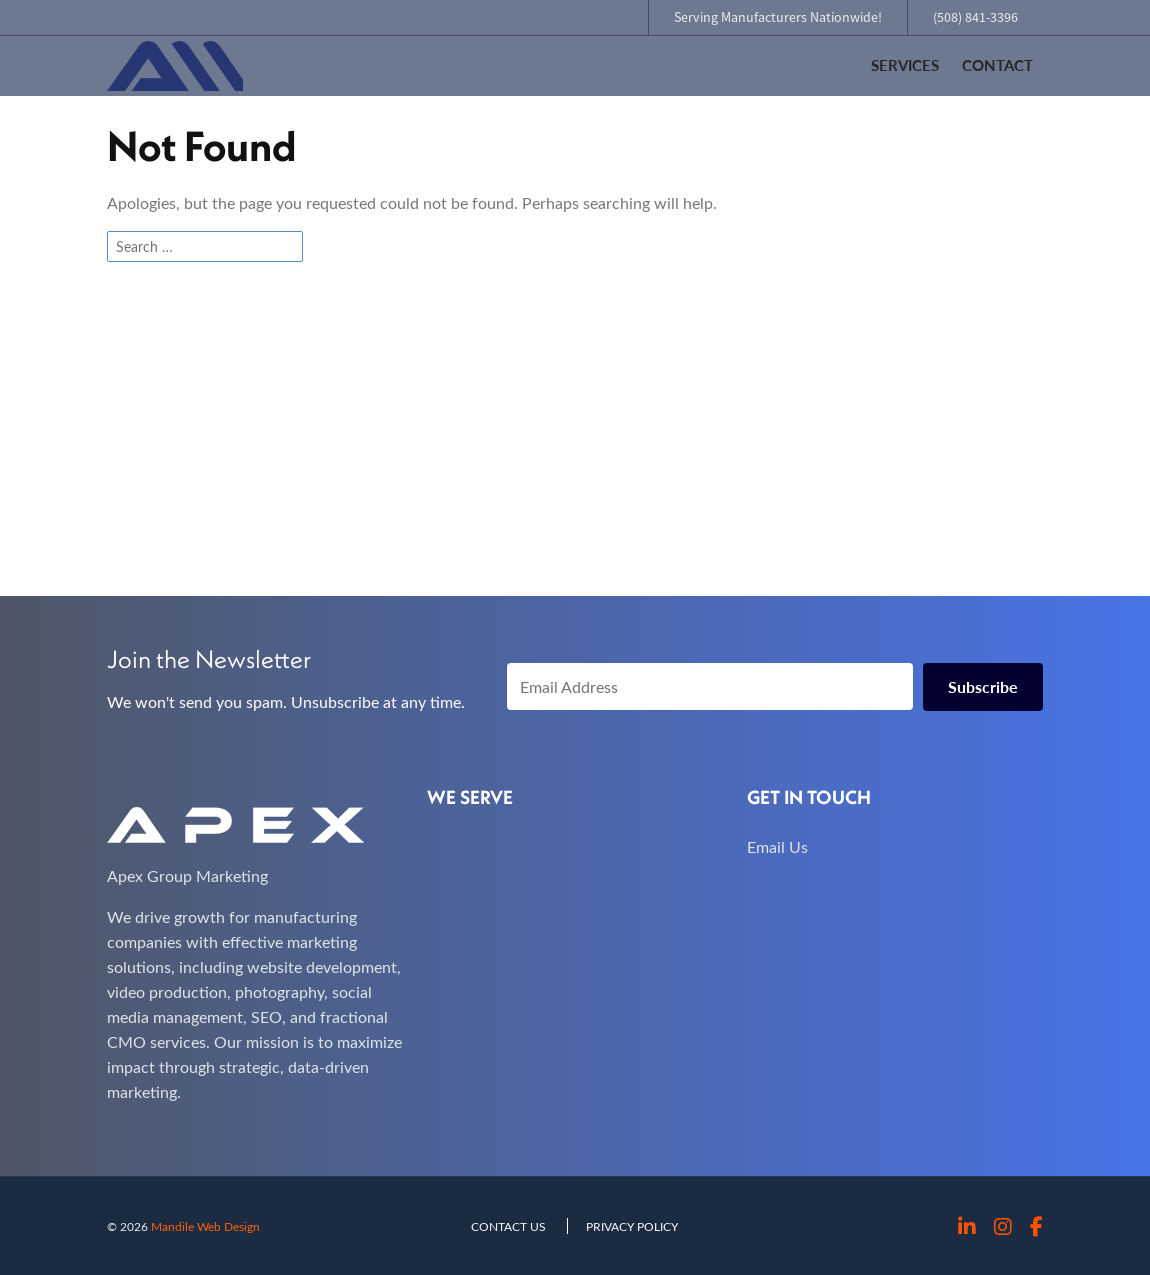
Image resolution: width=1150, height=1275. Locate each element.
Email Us (777, 846)
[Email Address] (710, 686)
